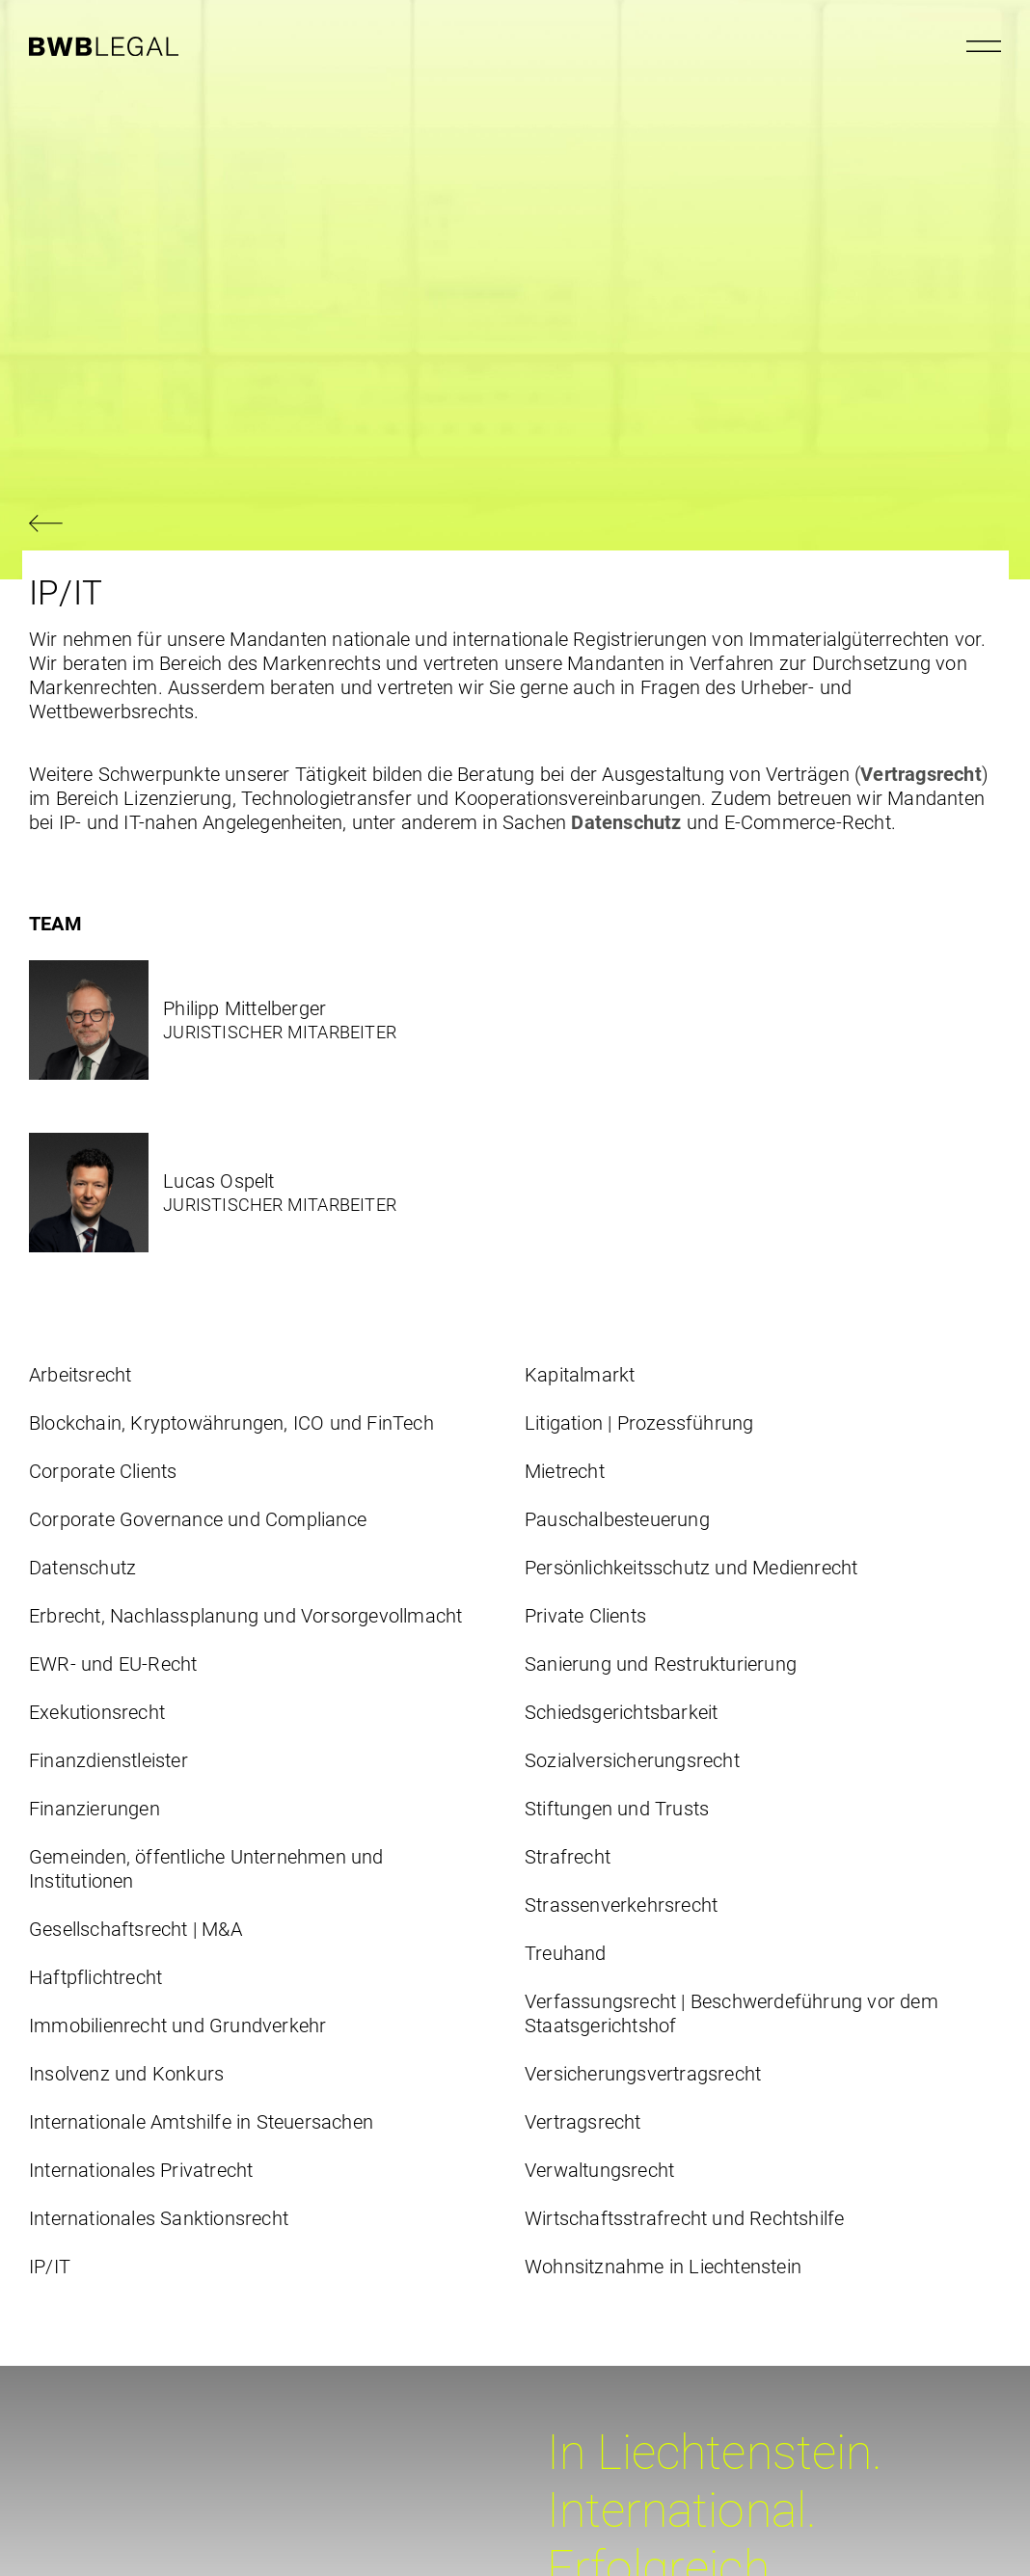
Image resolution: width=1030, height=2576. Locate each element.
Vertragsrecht (921, 774)
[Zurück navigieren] (515, 525)
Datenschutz (626, 822)
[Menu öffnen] (983, 46)
